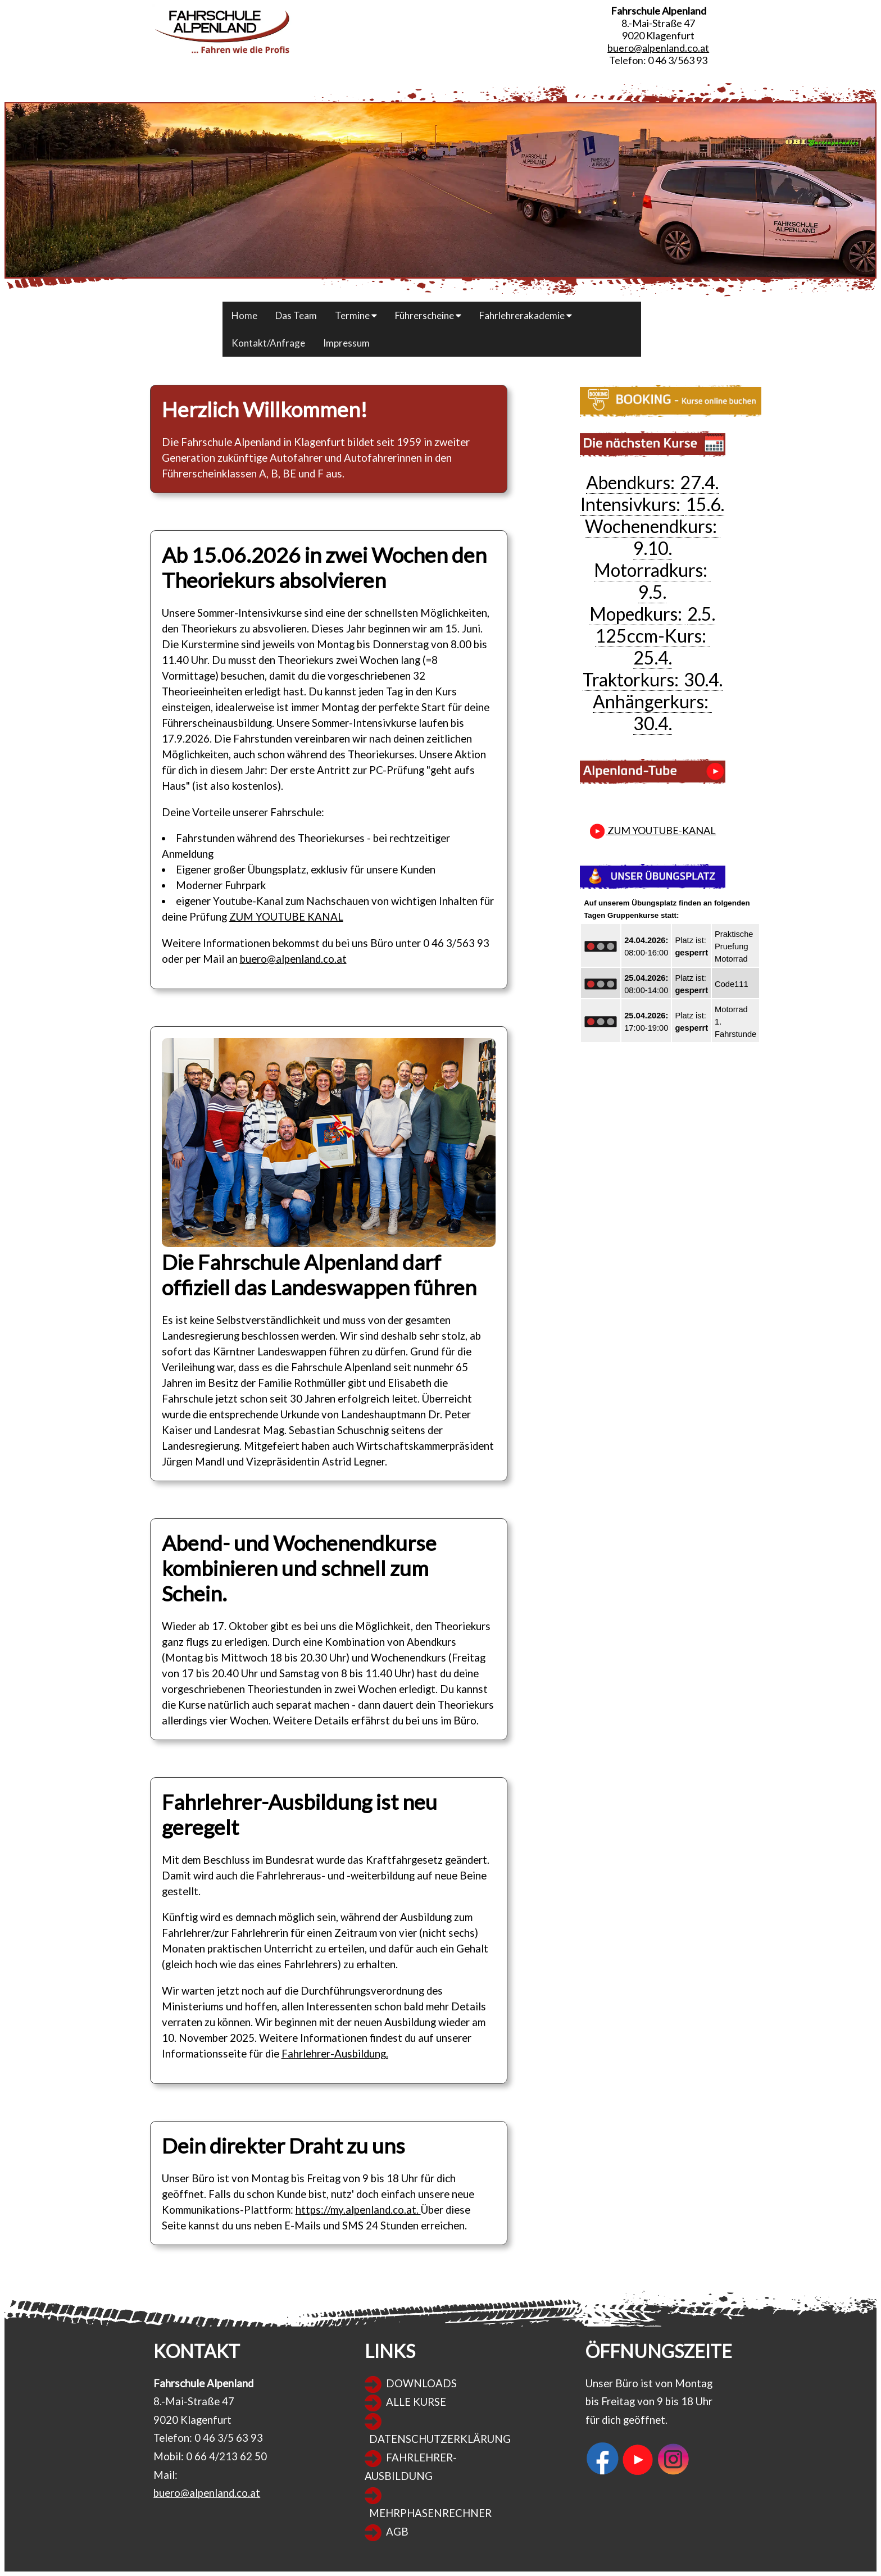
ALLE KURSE (416, 2402)
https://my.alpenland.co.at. (358, 2210)
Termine (356, 315)
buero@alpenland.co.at (658, 48)
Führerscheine (428, 315)
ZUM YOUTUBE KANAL (286, 917)
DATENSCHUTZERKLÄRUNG (440, 2439)
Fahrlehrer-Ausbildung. (334, 2053)
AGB (397, 2531)
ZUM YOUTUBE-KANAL (652, 830)
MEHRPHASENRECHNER (430, 2513)
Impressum (346, 343)
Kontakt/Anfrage (268, 343)
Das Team (296, 315)
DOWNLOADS (421, 2383)
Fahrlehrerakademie (525, 315)
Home (244, 315)
